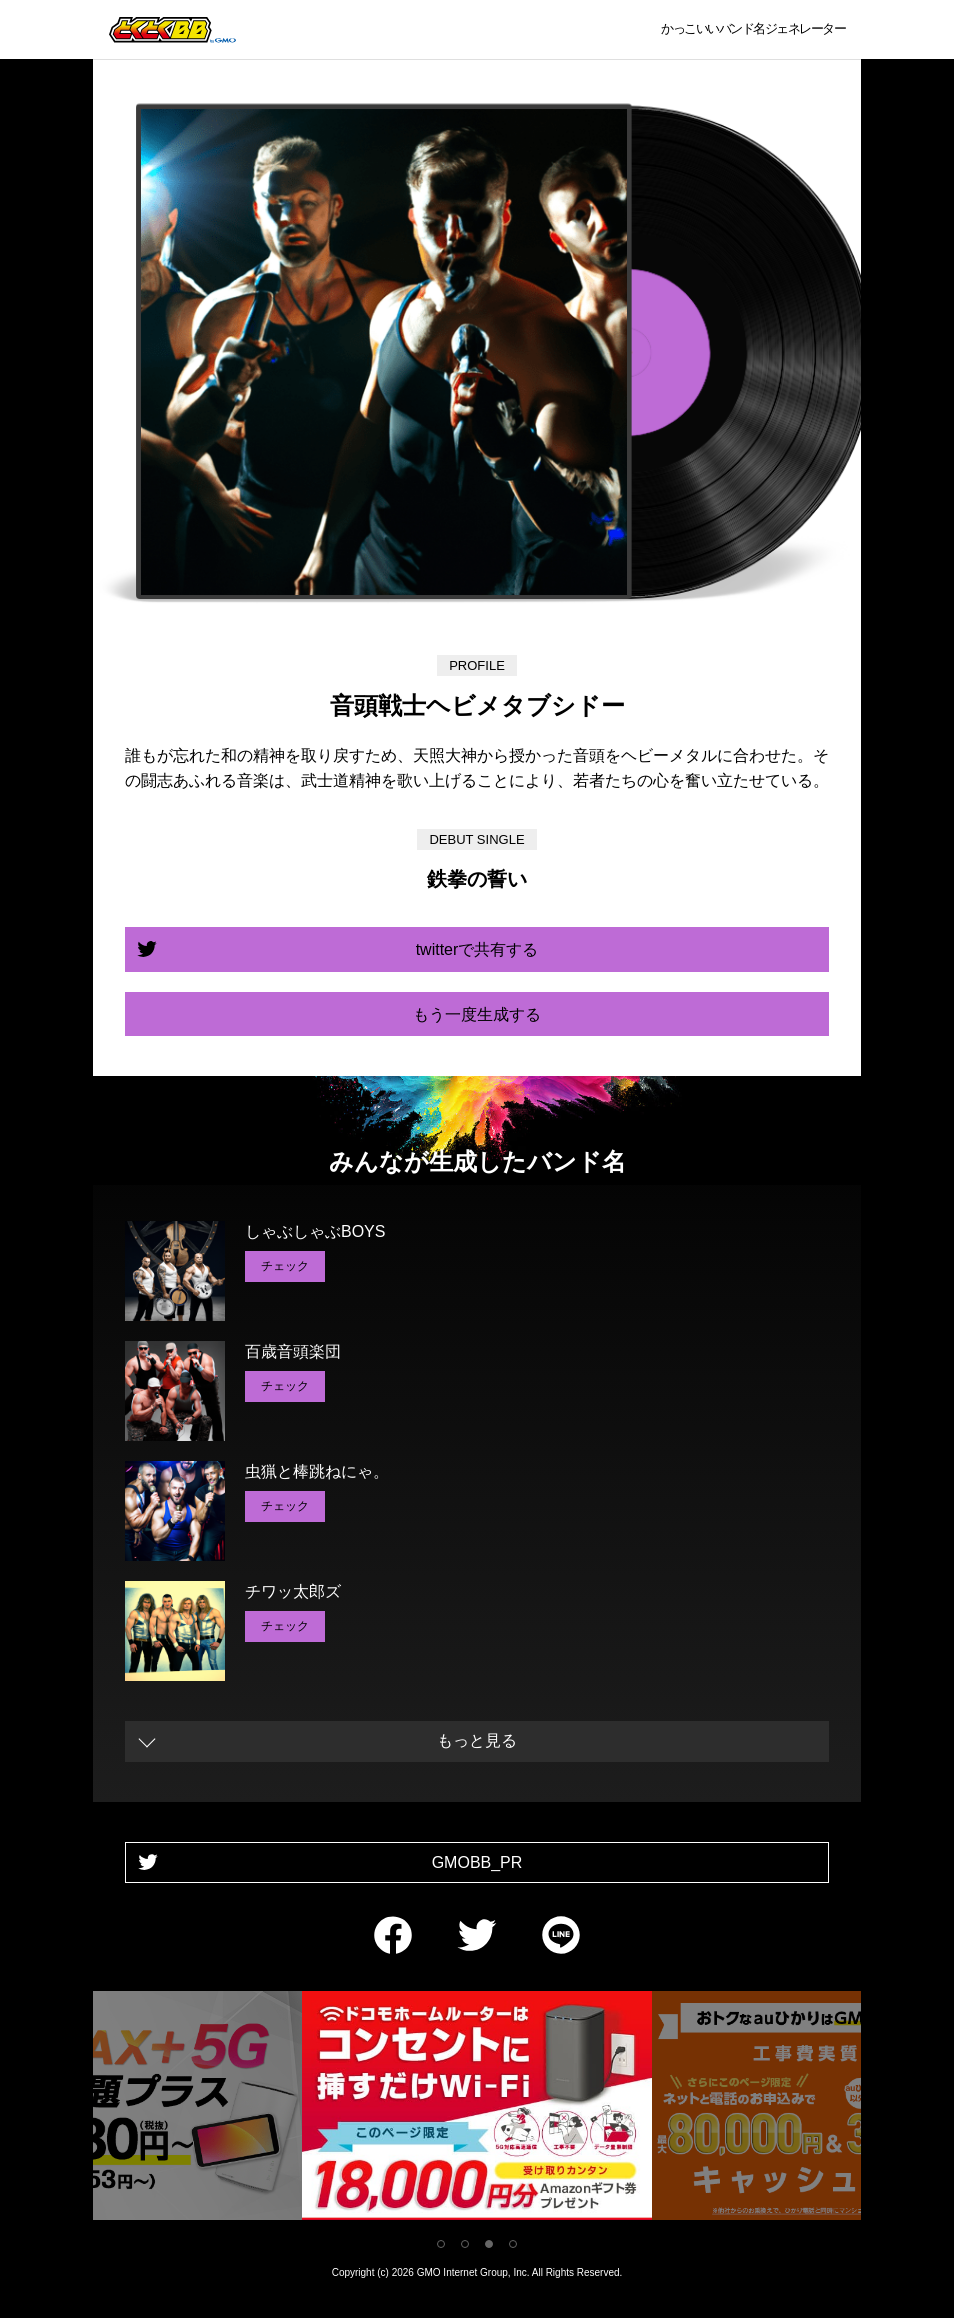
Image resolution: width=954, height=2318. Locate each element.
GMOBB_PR (477, 1862)
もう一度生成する (477, 1014)
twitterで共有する (477, 949)
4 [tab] (513, 2244)
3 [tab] (489, 2244)
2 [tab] (465, 2244)
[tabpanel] (477, 2109)
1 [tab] (441, 2244)
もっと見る (477, 1740)
